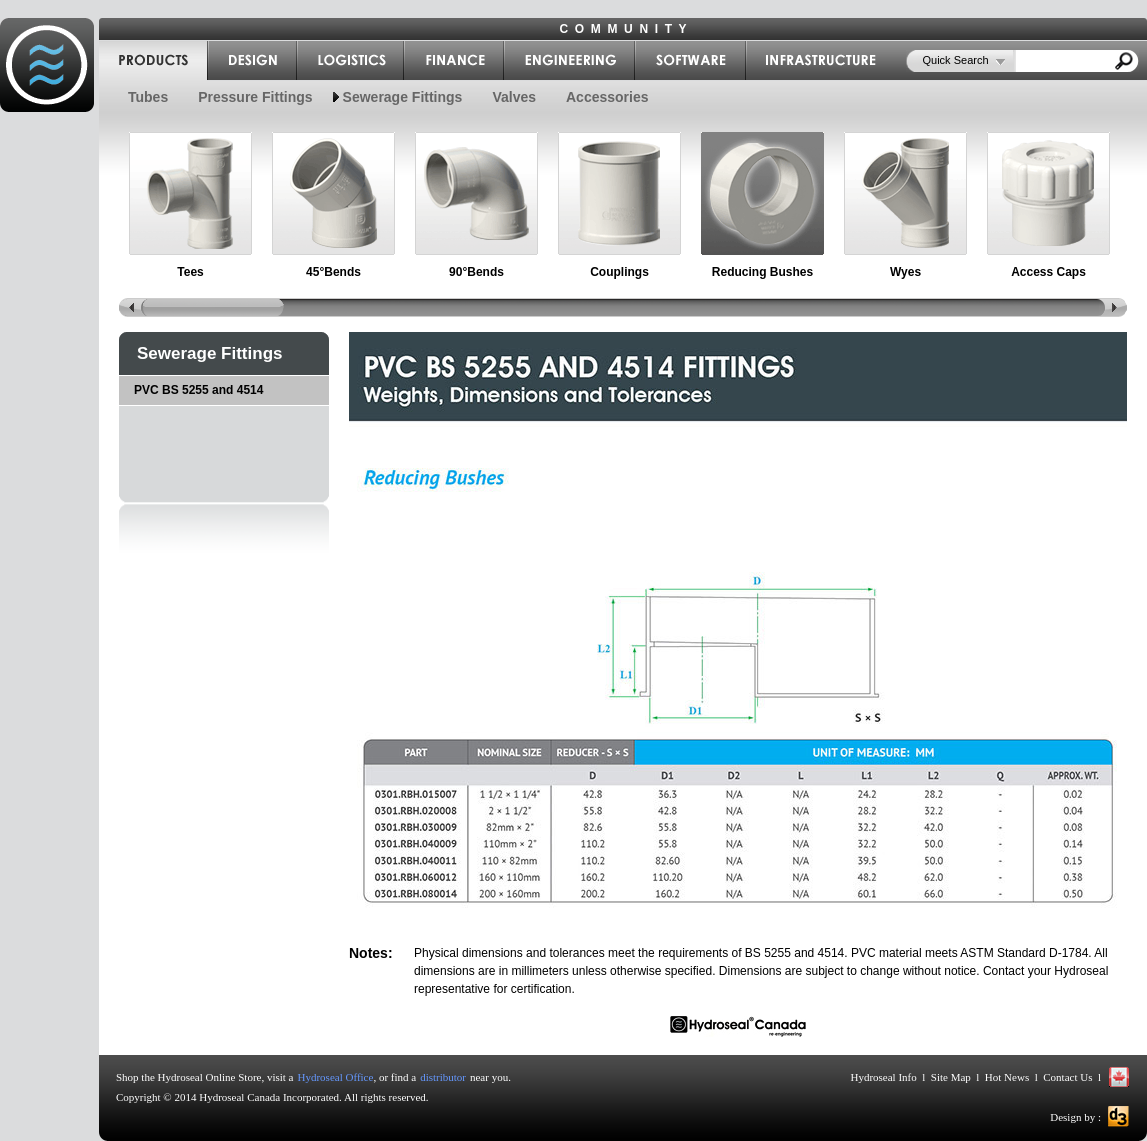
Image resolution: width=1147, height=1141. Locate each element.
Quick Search (956, 60)
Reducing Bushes (762, 272)
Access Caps (1048, 272)
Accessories (607, 97)
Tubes (148, 97)
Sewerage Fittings (403, 97)
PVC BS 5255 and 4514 (198, 390)
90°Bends (476, 272)
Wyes (905, 272)
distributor (443, 1077)
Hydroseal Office (336, 1077)
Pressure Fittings (255, 97)
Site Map (951, 1077)
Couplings (619, 272)
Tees (190, 272)
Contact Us (1068, 1077)
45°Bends (333, 272)
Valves (514, 97)
